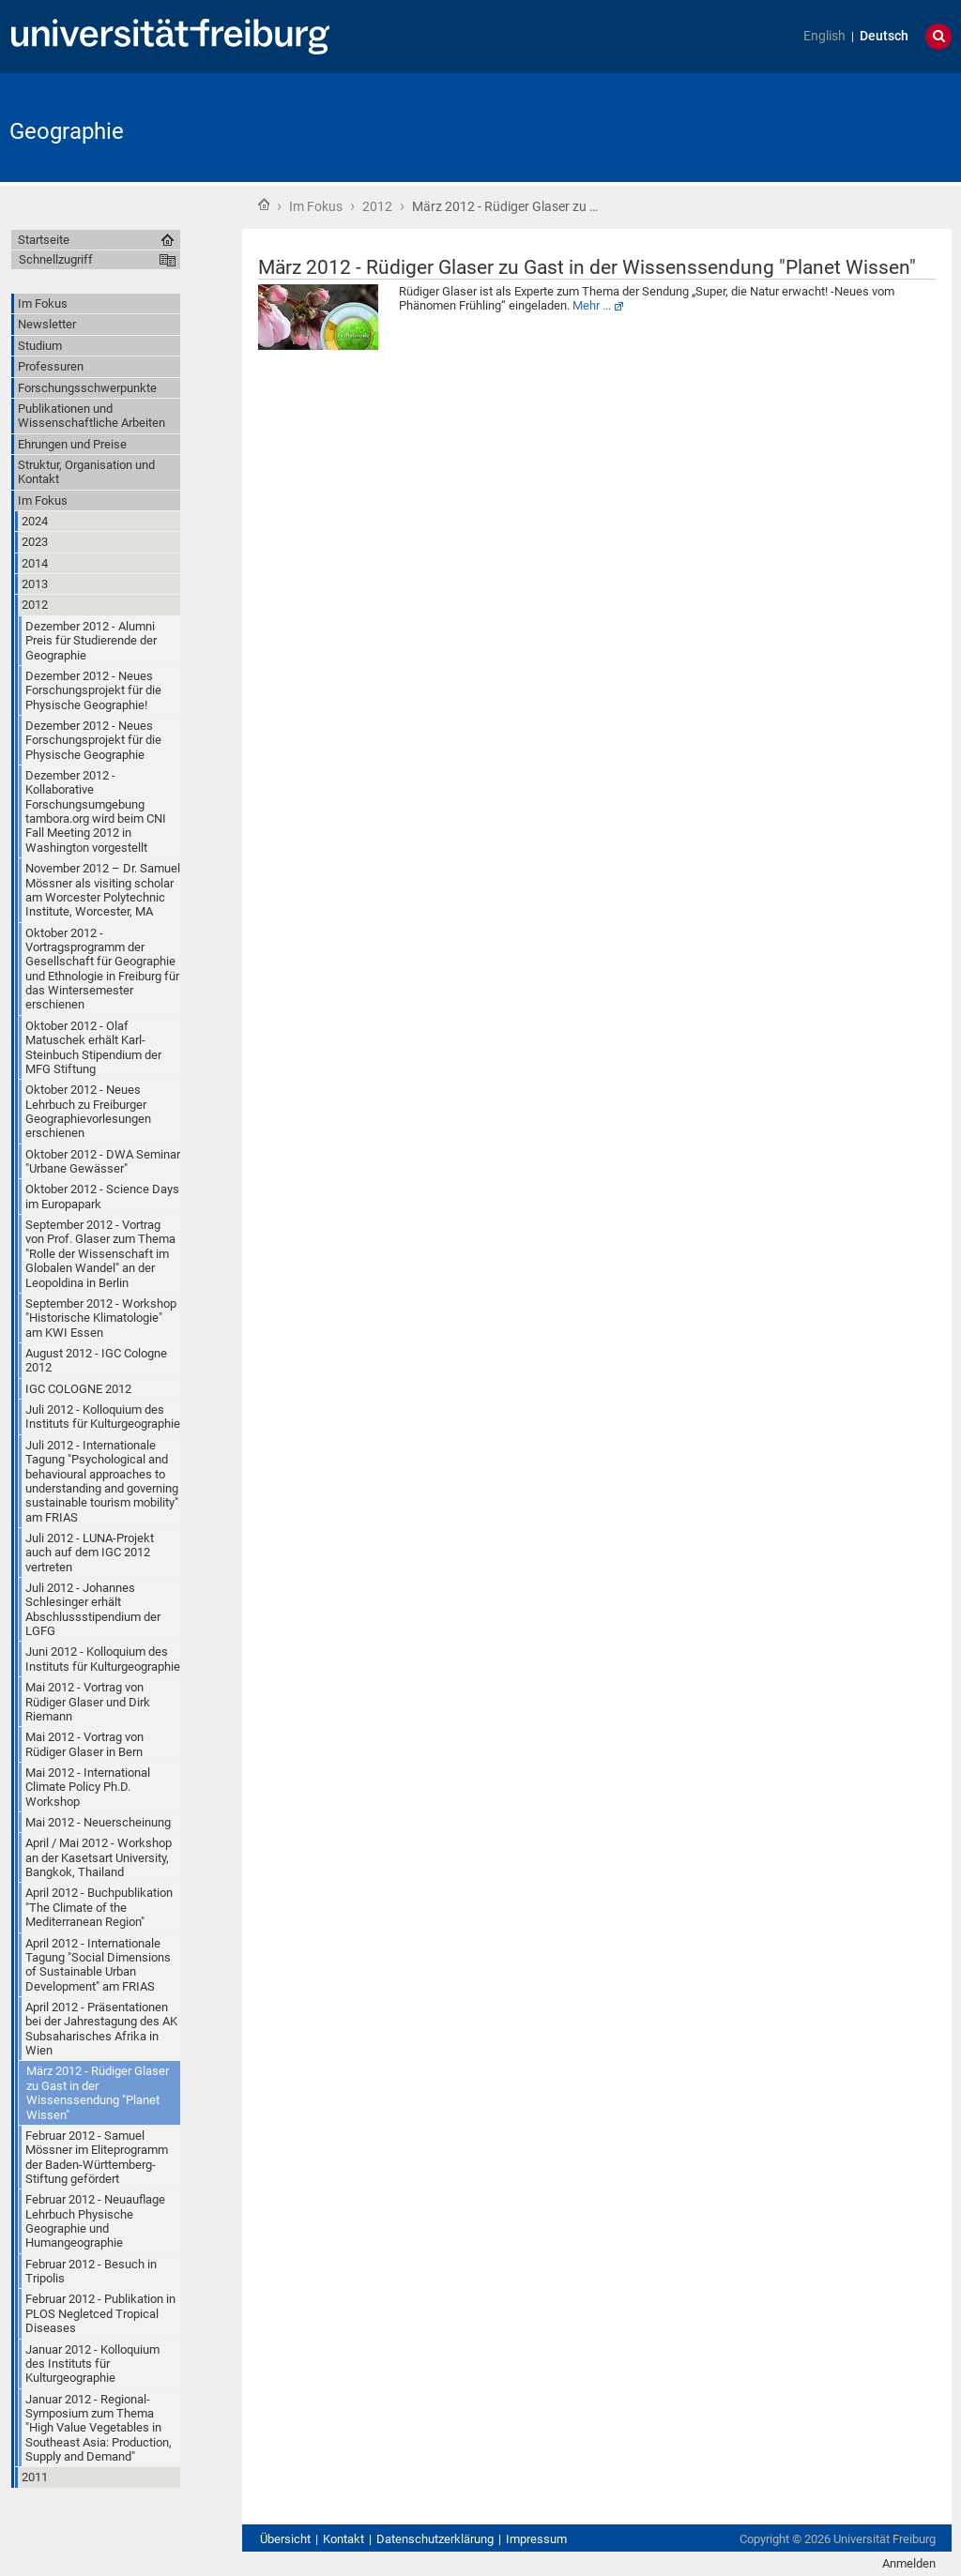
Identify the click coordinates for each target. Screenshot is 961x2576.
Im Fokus (316, 206)
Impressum (536, 2539)
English (824, 36)
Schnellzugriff (56, 259)
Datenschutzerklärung (435, 2539)
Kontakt (343, 2539)
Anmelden (909, 2563)
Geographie (66, 131)
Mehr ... (591, 305)
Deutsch (884, 36)
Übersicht (285, 2539)
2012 (377, 206)
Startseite (263, 204)
